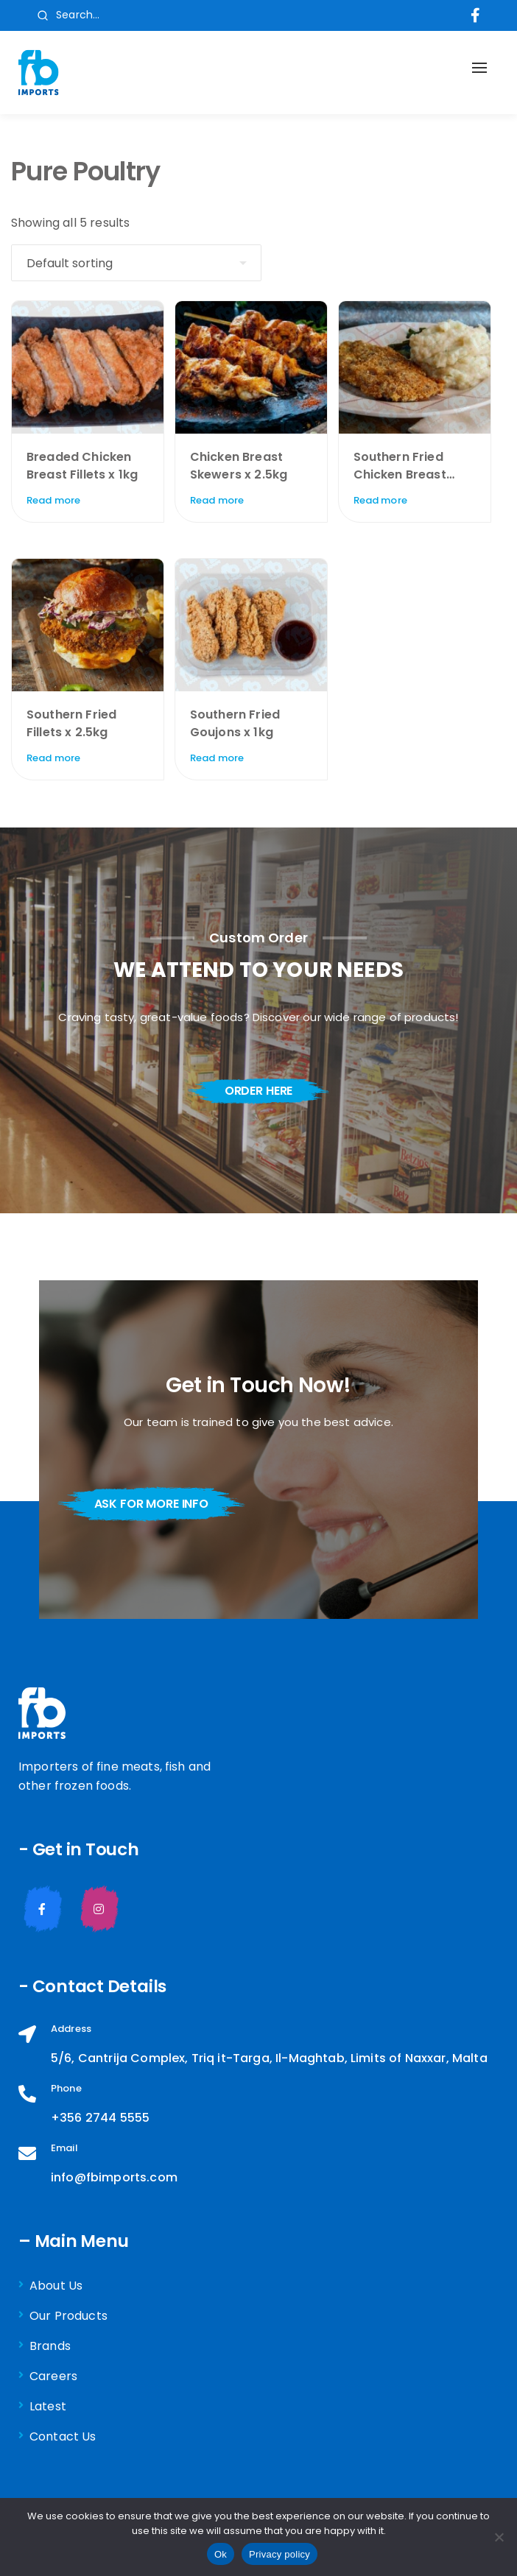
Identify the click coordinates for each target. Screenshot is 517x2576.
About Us (55, 2285)
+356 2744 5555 (100, 2117)
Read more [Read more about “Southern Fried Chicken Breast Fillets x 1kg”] (380, 500)
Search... (68, 14)
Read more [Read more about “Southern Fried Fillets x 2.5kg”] (53, 758)
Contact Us (62, 2436)
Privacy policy (279, 2554)
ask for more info (151, 1503)
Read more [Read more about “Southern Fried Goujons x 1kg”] (217, 758)
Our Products (68, 2315)
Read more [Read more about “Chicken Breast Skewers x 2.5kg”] (217, 500)
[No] (498, 2537)
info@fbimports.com (114, 2177)
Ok (220, 2554)
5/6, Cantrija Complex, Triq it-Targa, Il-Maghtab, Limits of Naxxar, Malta (269, 2058)
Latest (47, 2406)
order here (258, 1090)
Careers (53, 2376)
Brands (50, 2345)
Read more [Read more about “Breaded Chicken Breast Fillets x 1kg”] (53, 500)
